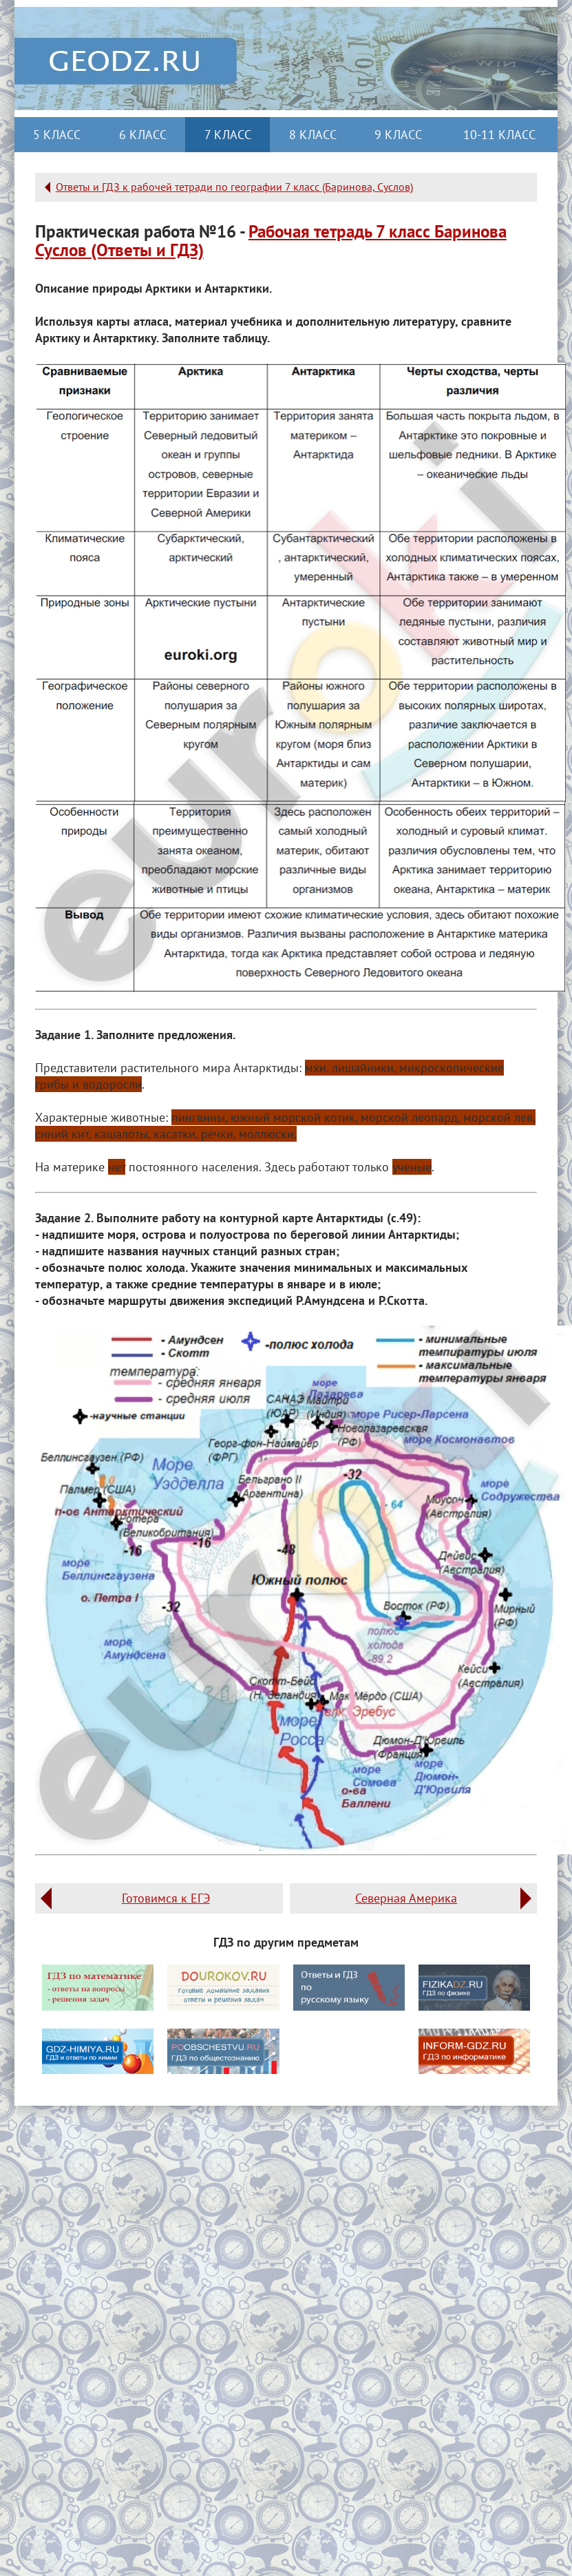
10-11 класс (499, 135)
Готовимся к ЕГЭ (166, 1898)
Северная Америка (406, 1898)
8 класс (313, 135)
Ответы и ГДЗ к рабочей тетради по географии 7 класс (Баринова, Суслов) (234, 186)
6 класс (143, 135)
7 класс (227, 135)
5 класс (57, 135)
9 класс (398, 135)
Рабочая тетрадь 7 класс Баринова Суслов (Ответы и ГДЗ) (271, 240)
